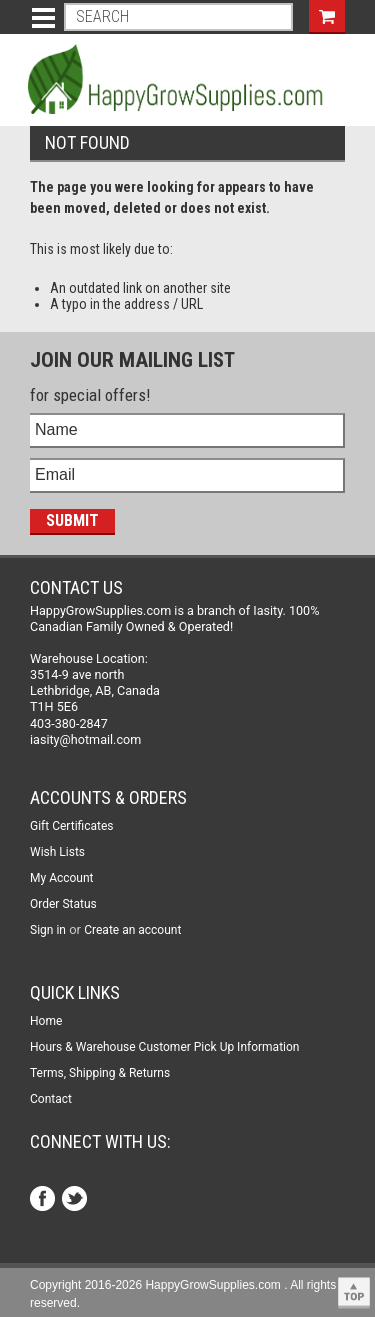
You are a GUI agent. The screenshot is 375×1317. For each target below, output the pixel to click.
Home (46, 1021)
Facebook (44, 1200)
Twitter (76, 1200)
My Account (62, 878)
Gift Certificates (71, 826)
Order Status (63, 904)
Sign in (48, 930)
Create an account (132, 930)
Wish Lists (57, 852)
